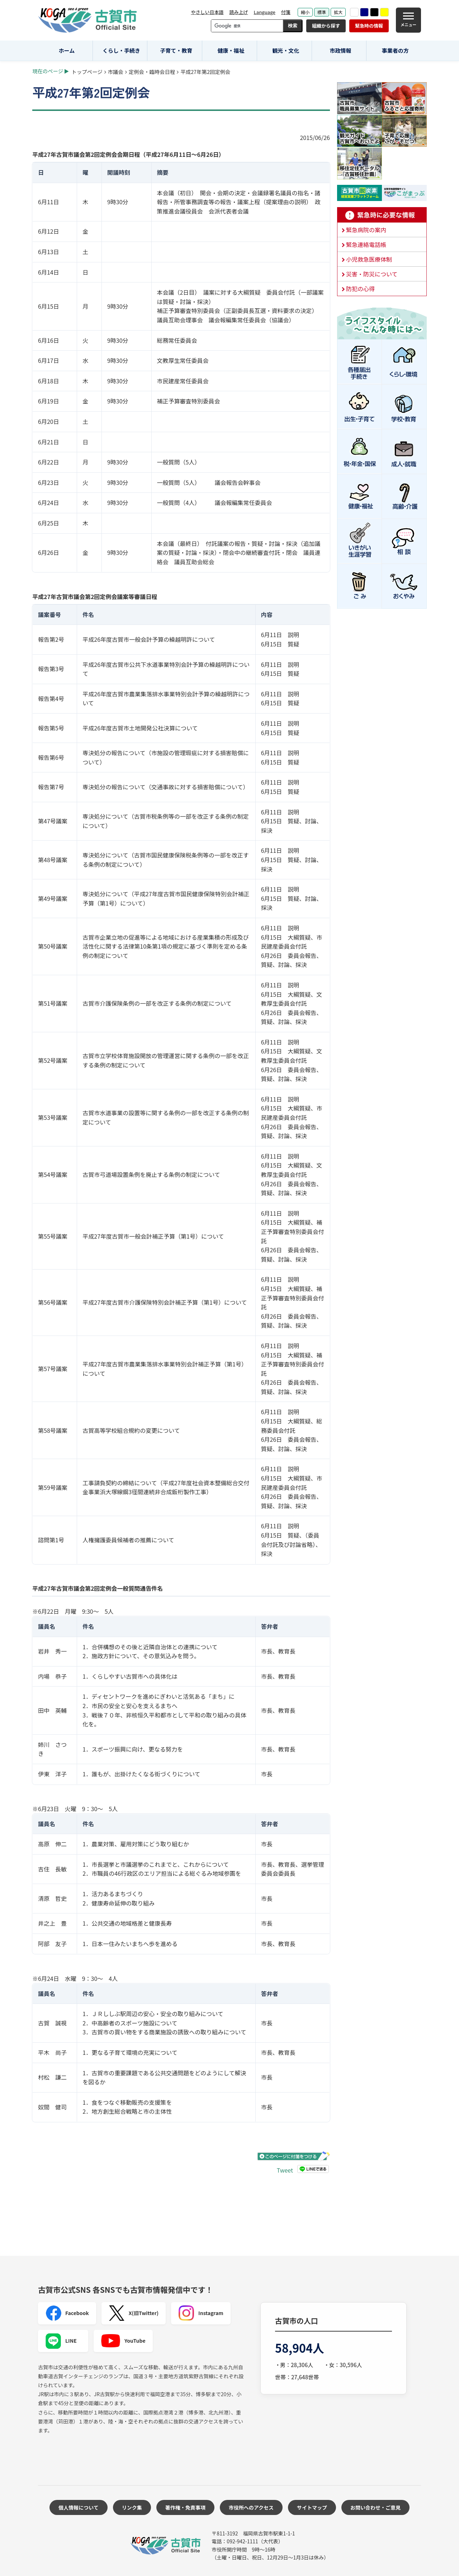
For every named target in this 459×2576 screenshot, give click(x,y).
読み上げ (238, 12)
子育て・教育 (176, 50)
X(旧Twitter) (133, 2313)
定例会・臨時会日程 (152, 71)
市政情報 (340, 50)
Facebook (67, 2313)
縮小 (305, 12)
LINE (61, 2341)
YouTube (123, 2341)
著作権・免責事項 (185, 2507)
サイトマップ (312, 2507)
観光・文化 (285, 50)
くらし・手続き (121, 50)
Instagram (200, 2313)
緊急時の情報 (369, 25)
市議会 (115, 71)
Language (264, 12)
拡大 (338, 12)
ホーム (67, 50)
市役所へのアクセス (251, 2507)
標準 (321, 12)
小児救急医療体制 (369, 259)
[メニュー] (408, 20)
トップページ (87, 71)
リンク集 (132, 2507)
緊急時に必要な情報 (381, 215)
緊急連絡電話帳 (366, 244)
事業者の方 (395, 50)
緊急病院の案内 (366, 229)
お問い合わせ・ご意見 (375, 2507)
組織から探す (326, 25)
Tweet (285, 2170)
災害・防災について (372, 274)
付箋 (285, 12)
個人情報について (78, 2507)
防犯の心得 (360, 288)
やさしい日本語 (207, 12)
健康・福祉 (231, 50)
